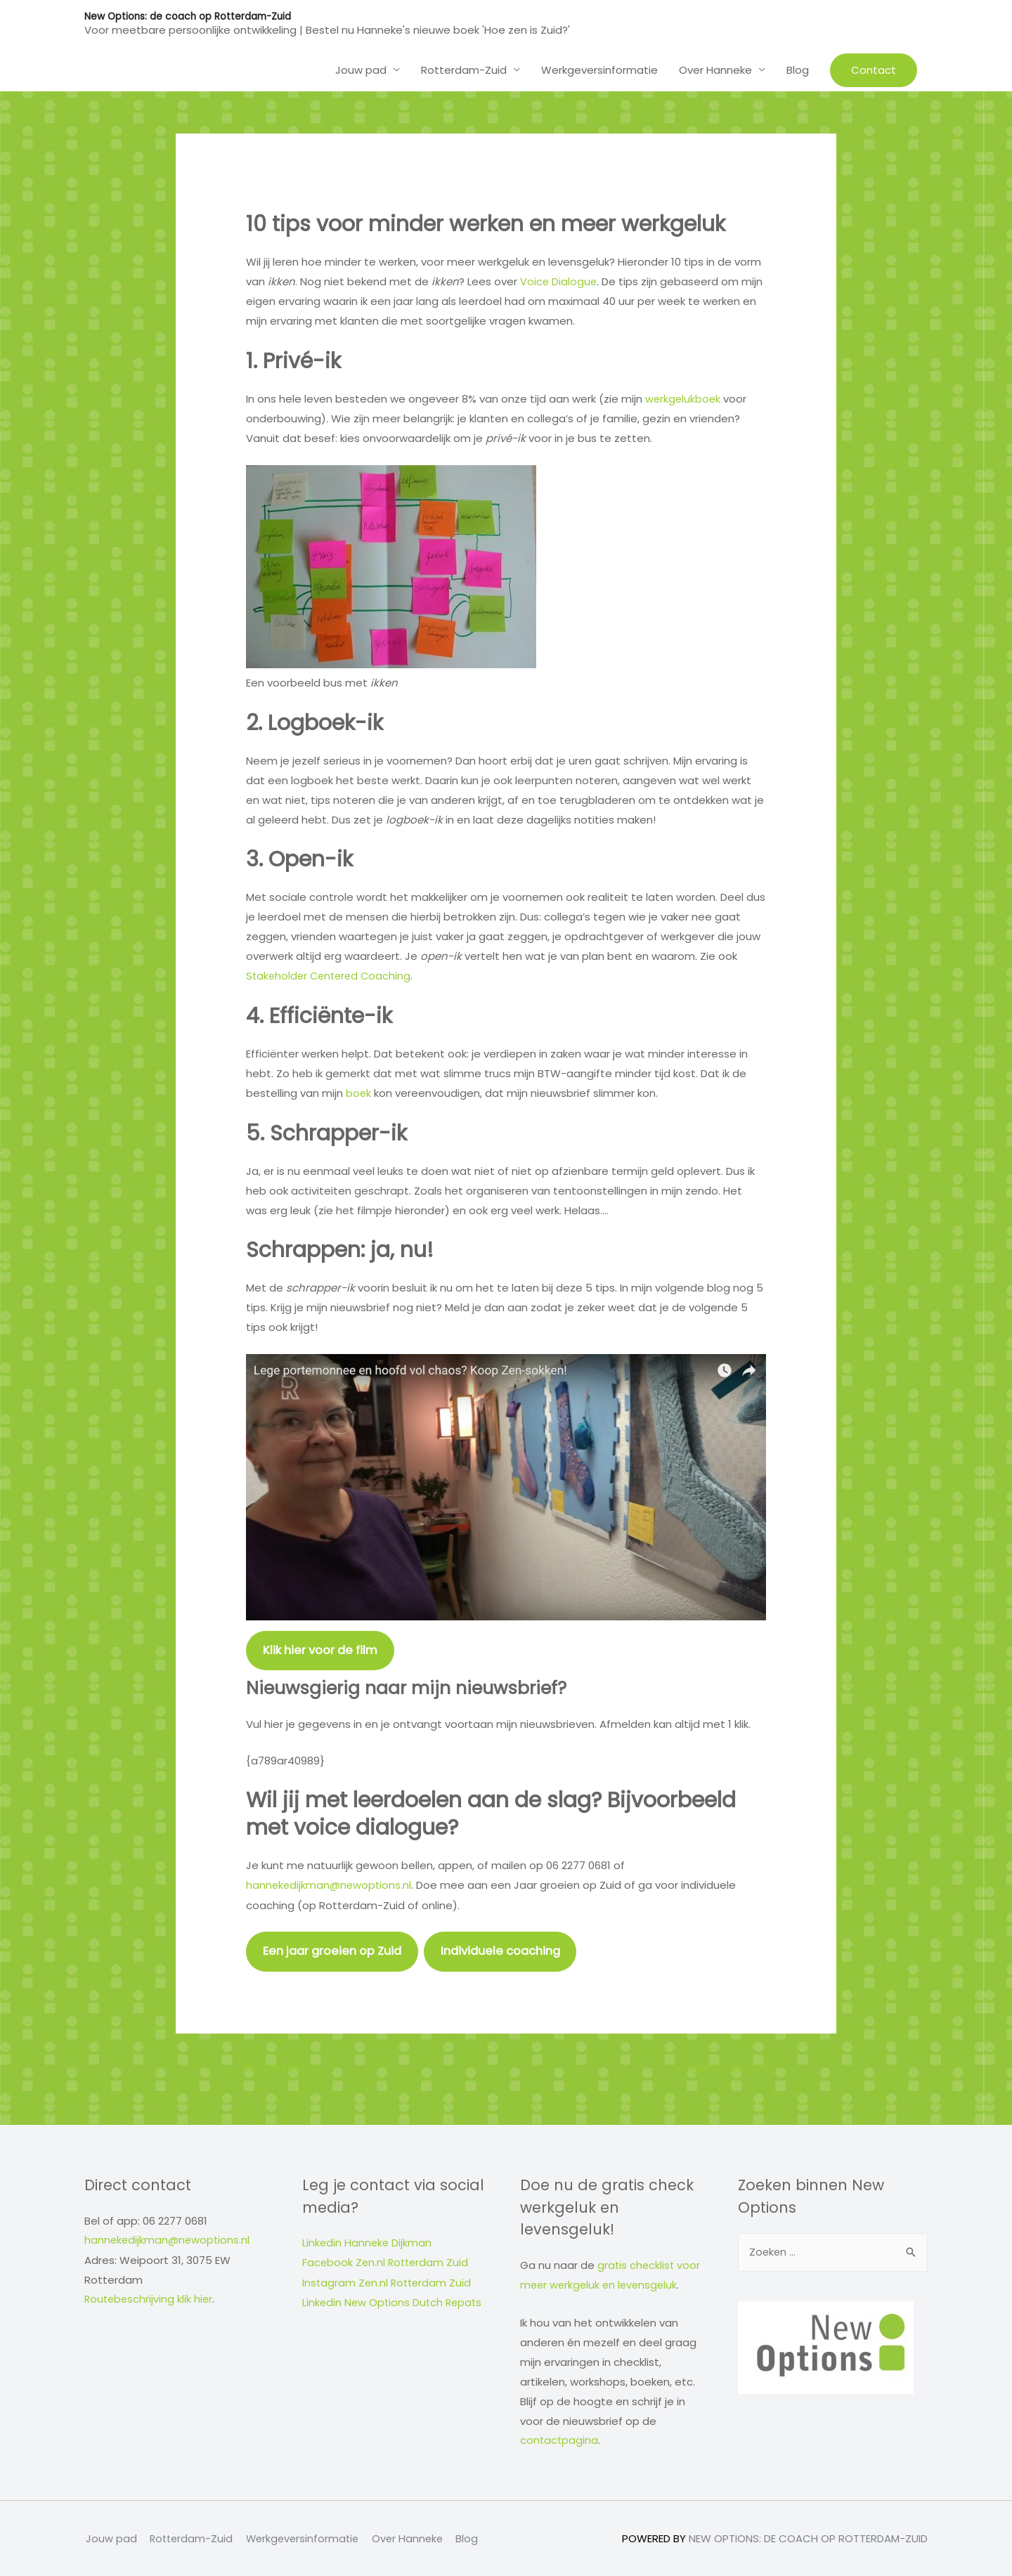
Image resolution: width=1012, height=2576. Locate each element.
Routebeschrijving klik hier (150, 2299)
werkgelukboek (683, 398)
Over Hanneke (715, 69)
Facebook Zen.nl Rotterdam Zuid (387, 2263)
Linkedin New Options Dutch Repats (394, 2301)
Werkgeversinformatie (599, 69)
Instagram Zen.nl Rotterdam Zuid (388, 2282)
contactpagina (559, 2440)
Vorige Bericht (275, 2067)
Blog (797, 69)
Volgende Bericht (728, 2067)
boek (360, 1091)
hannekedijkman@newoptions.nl (330, 1884)
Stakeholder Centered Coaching (331, 974)
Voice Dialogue (559, 280)
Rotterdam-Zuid (464, 69)
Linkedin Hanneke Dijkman (368, 2243)
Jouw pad (361, 69)
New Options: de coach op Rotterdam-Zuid (190, 16)
